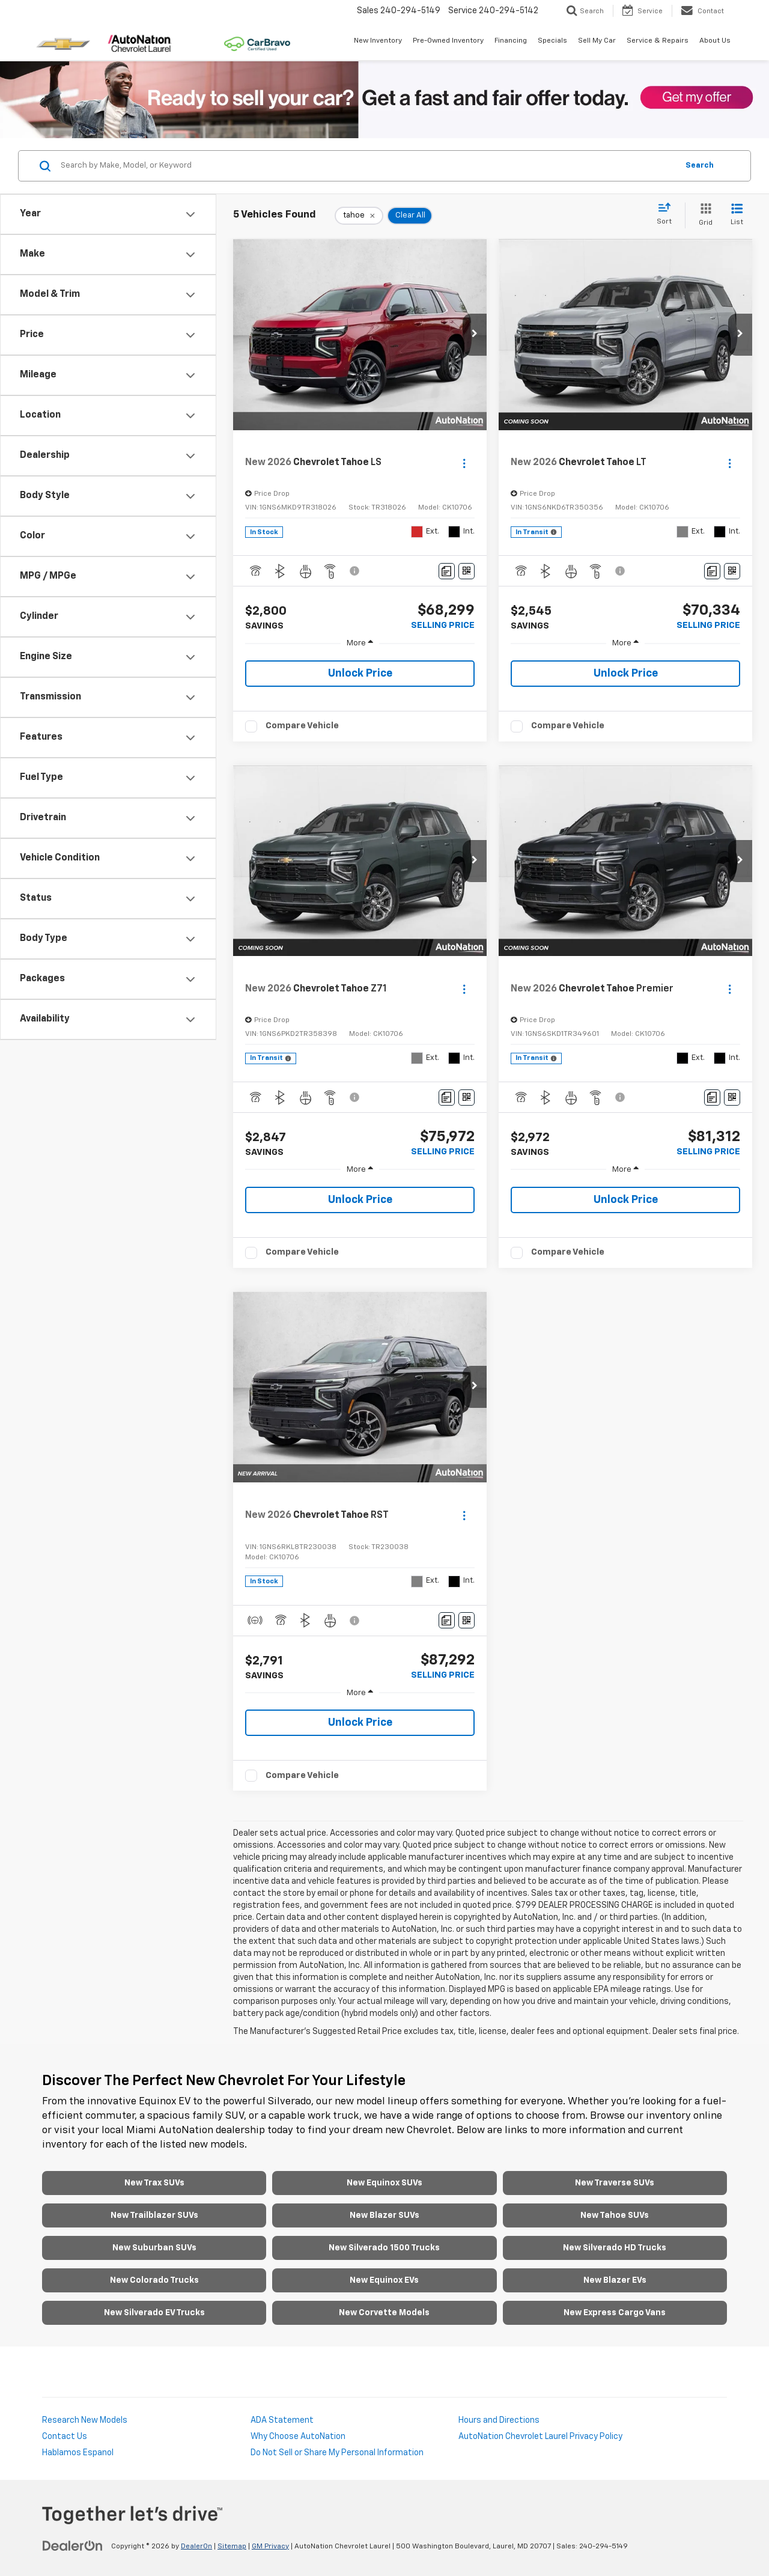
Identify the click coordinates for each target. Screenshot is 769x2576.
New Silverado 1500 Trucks (384, 2248)
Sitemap (231, 2546)
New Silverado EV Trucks (154, 2313)
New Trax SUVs (154, 2183)
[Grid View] (703, 215)
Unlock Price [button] (360, 673)
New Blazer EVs (614, 2280)
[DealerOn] (72, 2546)
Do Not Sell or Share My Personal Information (337, 2453)
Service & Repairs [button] (657, 40)
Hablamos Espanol (78, 2453)
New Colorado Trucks (154, 2280)
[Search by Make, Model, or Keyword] (367, 165)
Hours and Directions (499, 2420)
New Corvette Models (384, 2313)
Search (699, 165)
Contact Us (64, 2436)
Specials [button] (552, 40)
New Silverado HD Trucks (614, 2248)
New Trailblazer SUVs (154, 2215)
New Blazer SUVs (384, 2215)
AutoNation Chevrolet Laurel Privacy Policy (540, 2436)
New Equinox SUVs (384, 2183)
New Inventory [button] (378, 40)
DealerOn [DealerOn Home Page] (196, 2546)
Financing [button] (510, 40)
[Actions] (464, 462)
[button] (475, 335)
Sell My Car (597, 40)
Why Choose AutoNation (298, 2436)
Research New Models (84, 2420)
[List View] (737, 215)
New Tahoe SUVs (614, 2215)
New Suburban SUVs (154, 2248)
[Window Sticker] (466, 571)
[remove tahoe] (359, 216)
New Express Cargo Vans (615, 2313)
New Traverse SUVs (614, 2183)
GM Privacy (270, 2546)
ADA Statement (282, 2420)
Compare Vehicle (302, 725)
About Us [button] (715, 40)
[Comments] (447, 571)
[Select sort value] (668, 214)
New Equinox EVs (384, 2280)
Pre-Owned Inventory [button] (448, 40)
